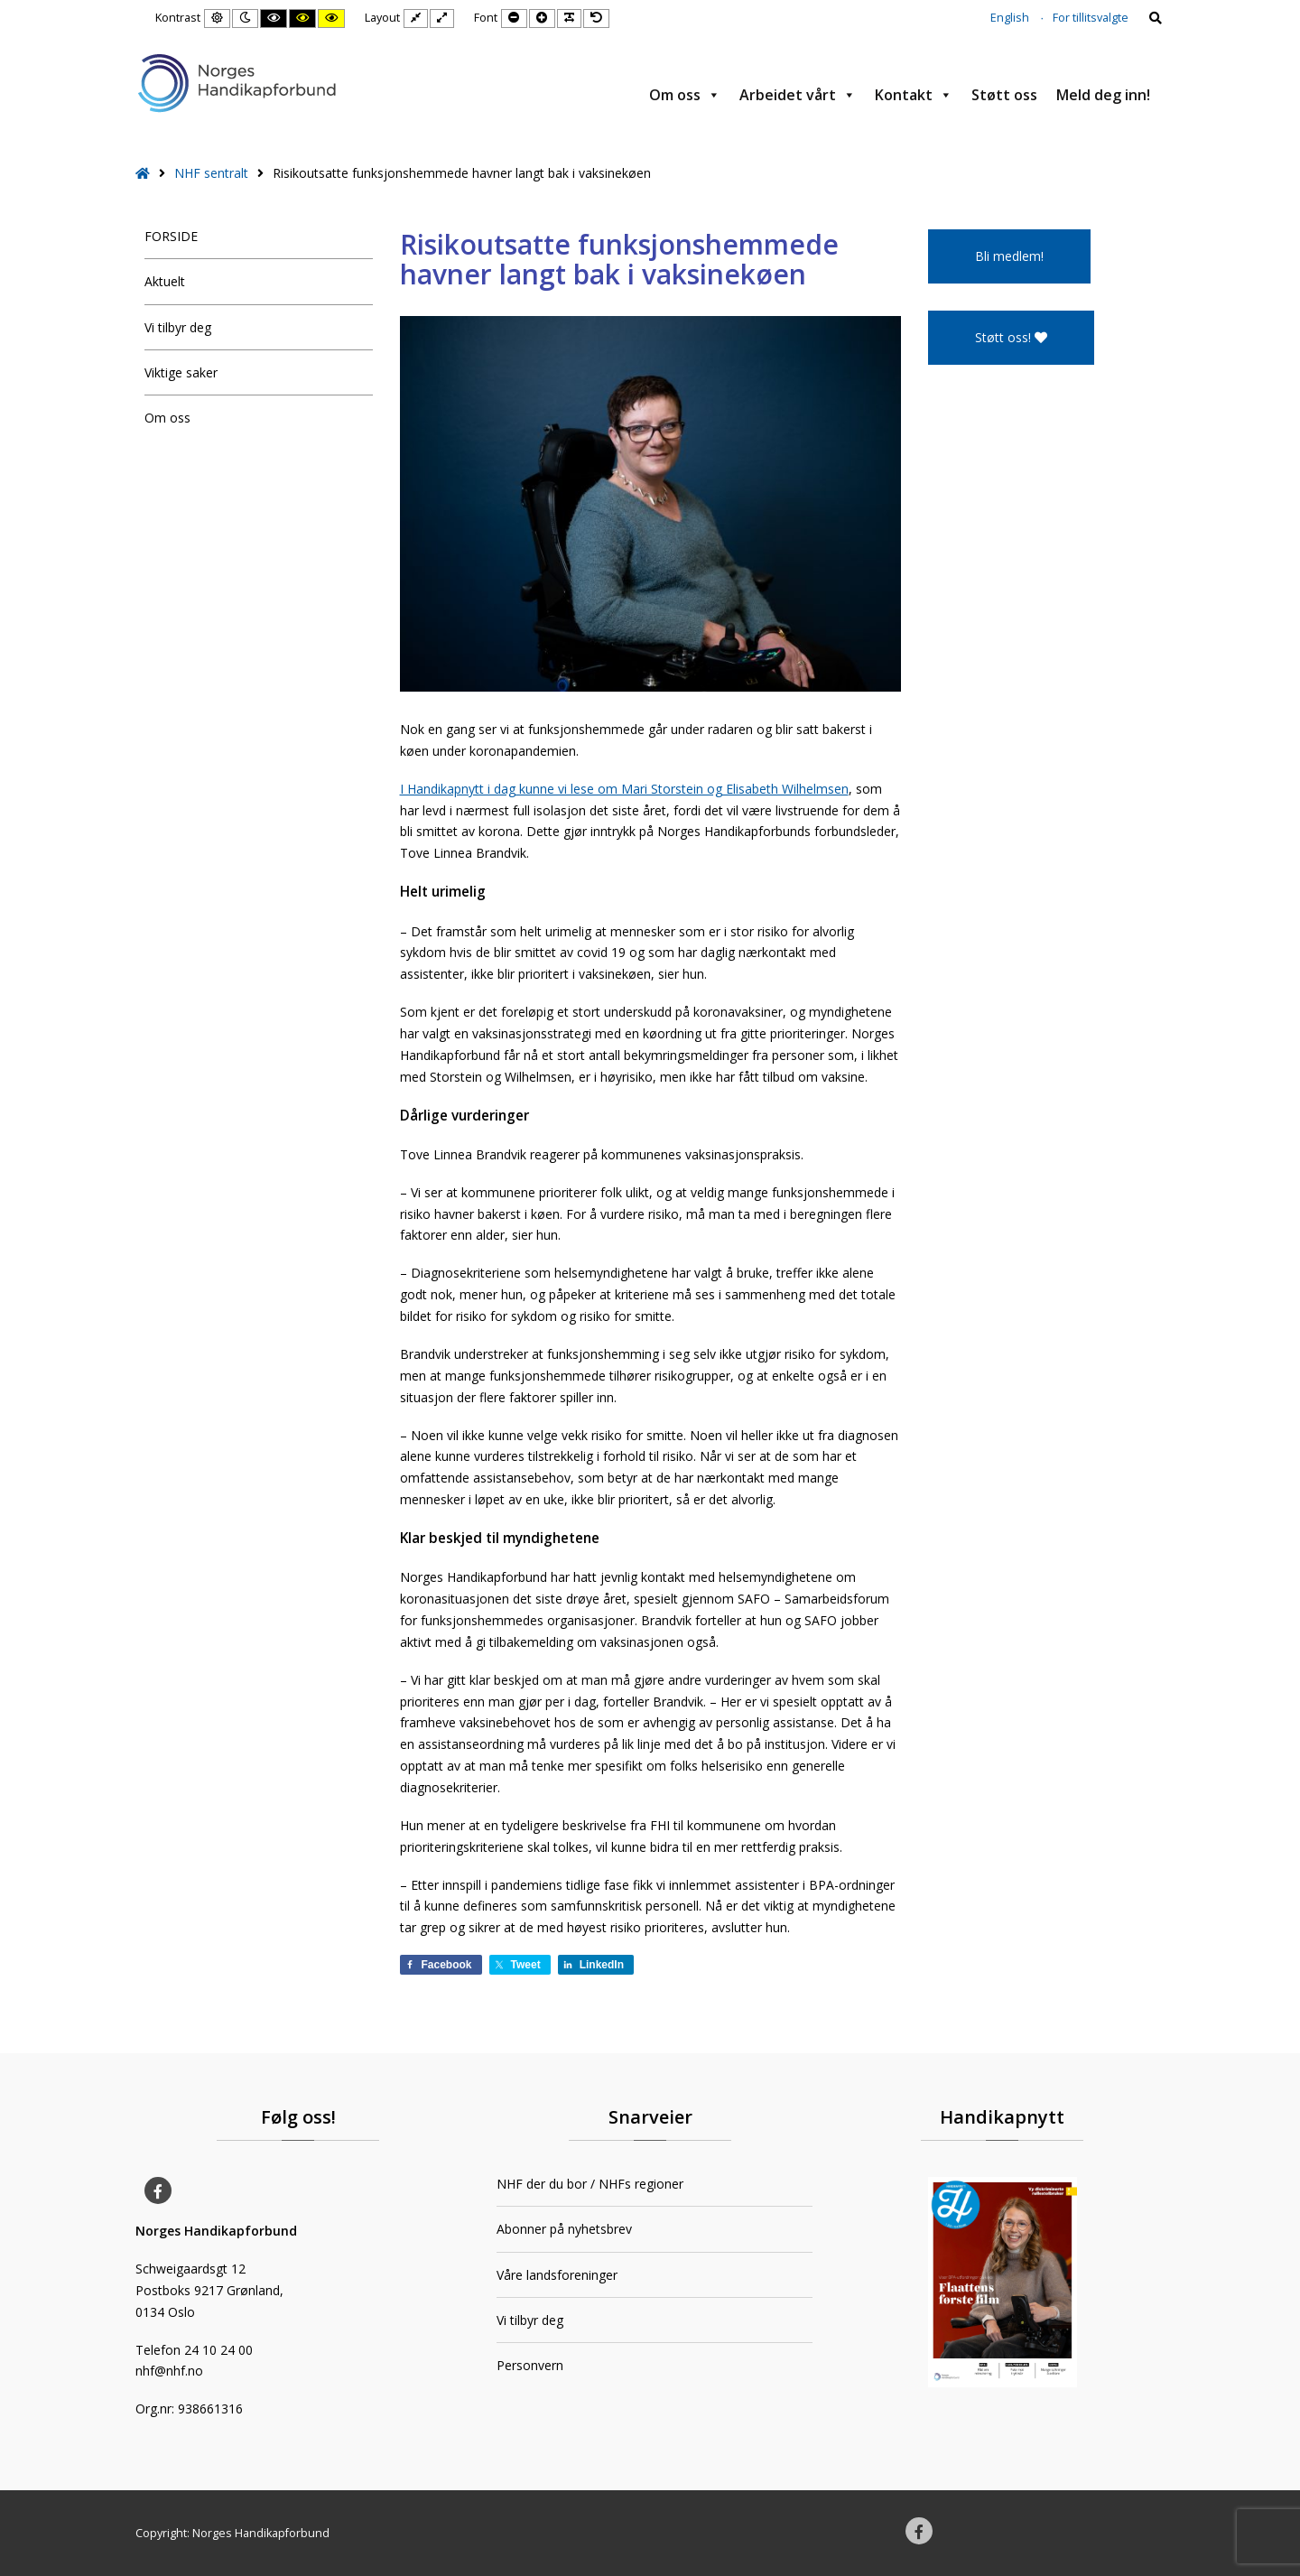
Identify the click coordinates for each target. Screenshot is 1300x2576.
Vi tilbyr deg (177, 327)
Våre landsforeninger (557, 2274)
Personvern (530, 2365)
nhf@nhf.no (169, 2370)
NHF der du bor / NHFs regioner (590, 2183)
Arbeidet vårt (797, 95)
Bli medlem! (1009, 256)
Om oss (684, 95)
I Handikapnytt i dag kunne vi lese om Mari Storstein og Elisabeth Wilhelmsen (624, 788)
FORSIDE (171, 236)
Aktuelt (164, 281)
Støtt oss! (1011, 337)
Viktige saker (181, 372)
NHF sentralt (211, 172)
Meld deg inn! (1103, 95)
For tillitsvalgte (1090, 17)
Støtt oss (1004, 95)
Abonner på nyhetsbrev (564, 2228)
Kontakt (913, 95)
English (1009, 17)
